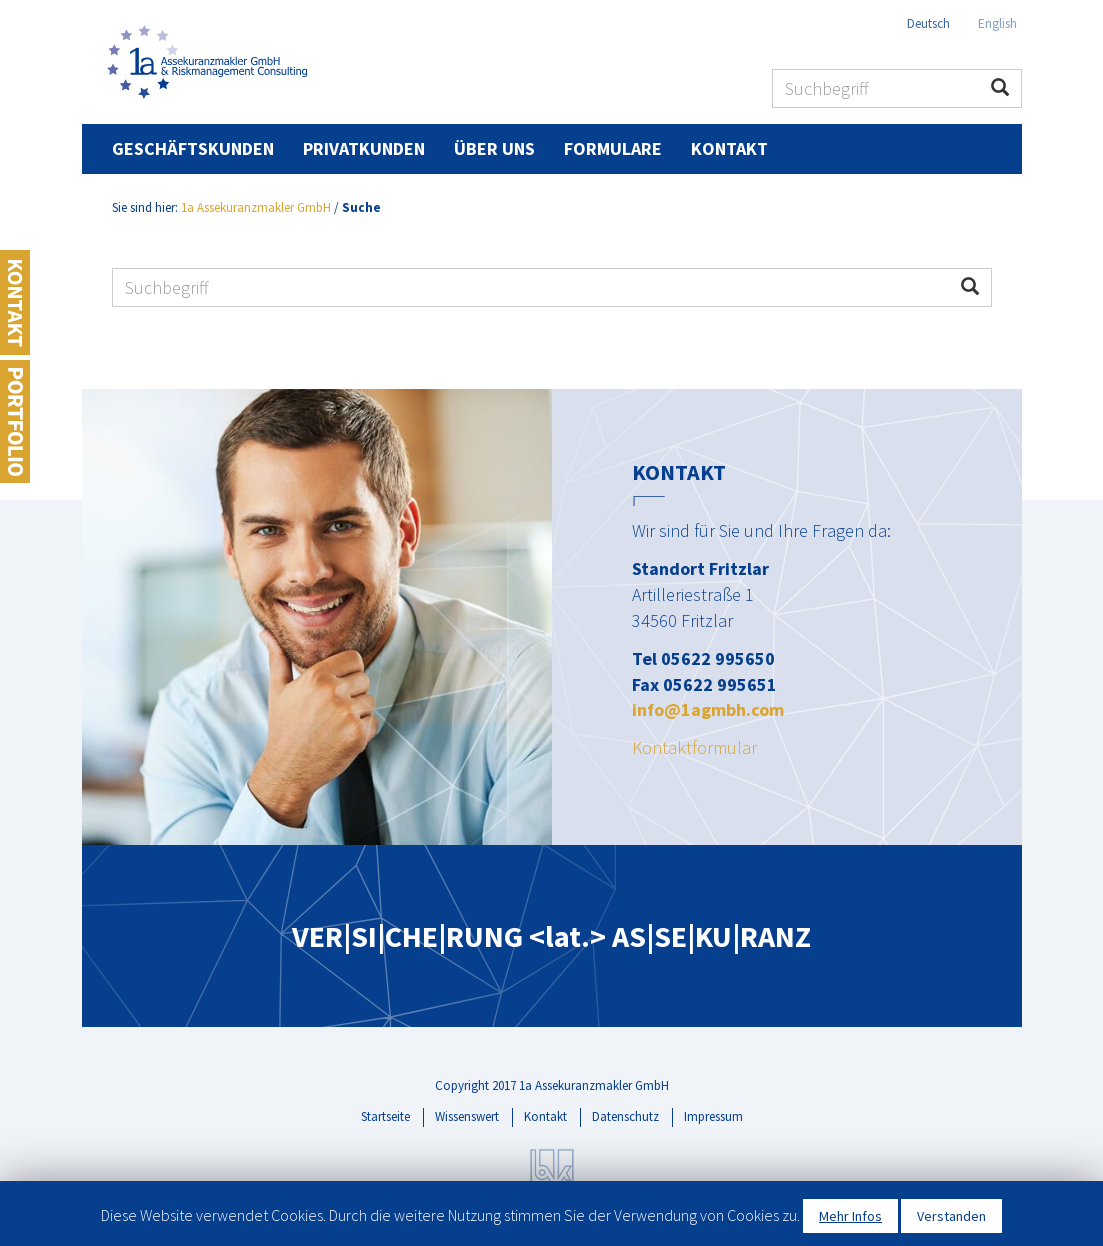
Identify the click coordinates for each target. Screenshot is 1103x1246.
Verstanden (951, 1216)
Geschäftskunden (193, 148)
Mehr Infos (850, 1216)
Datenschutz (625, 1116)
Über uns (494, 148)
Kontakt (729, 148)
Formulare (613, 148)
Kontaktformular (694, 747)
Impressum (713, 1116)
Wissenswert (467, 1116)
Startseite (385, 1116)
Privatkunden (364, 148)
